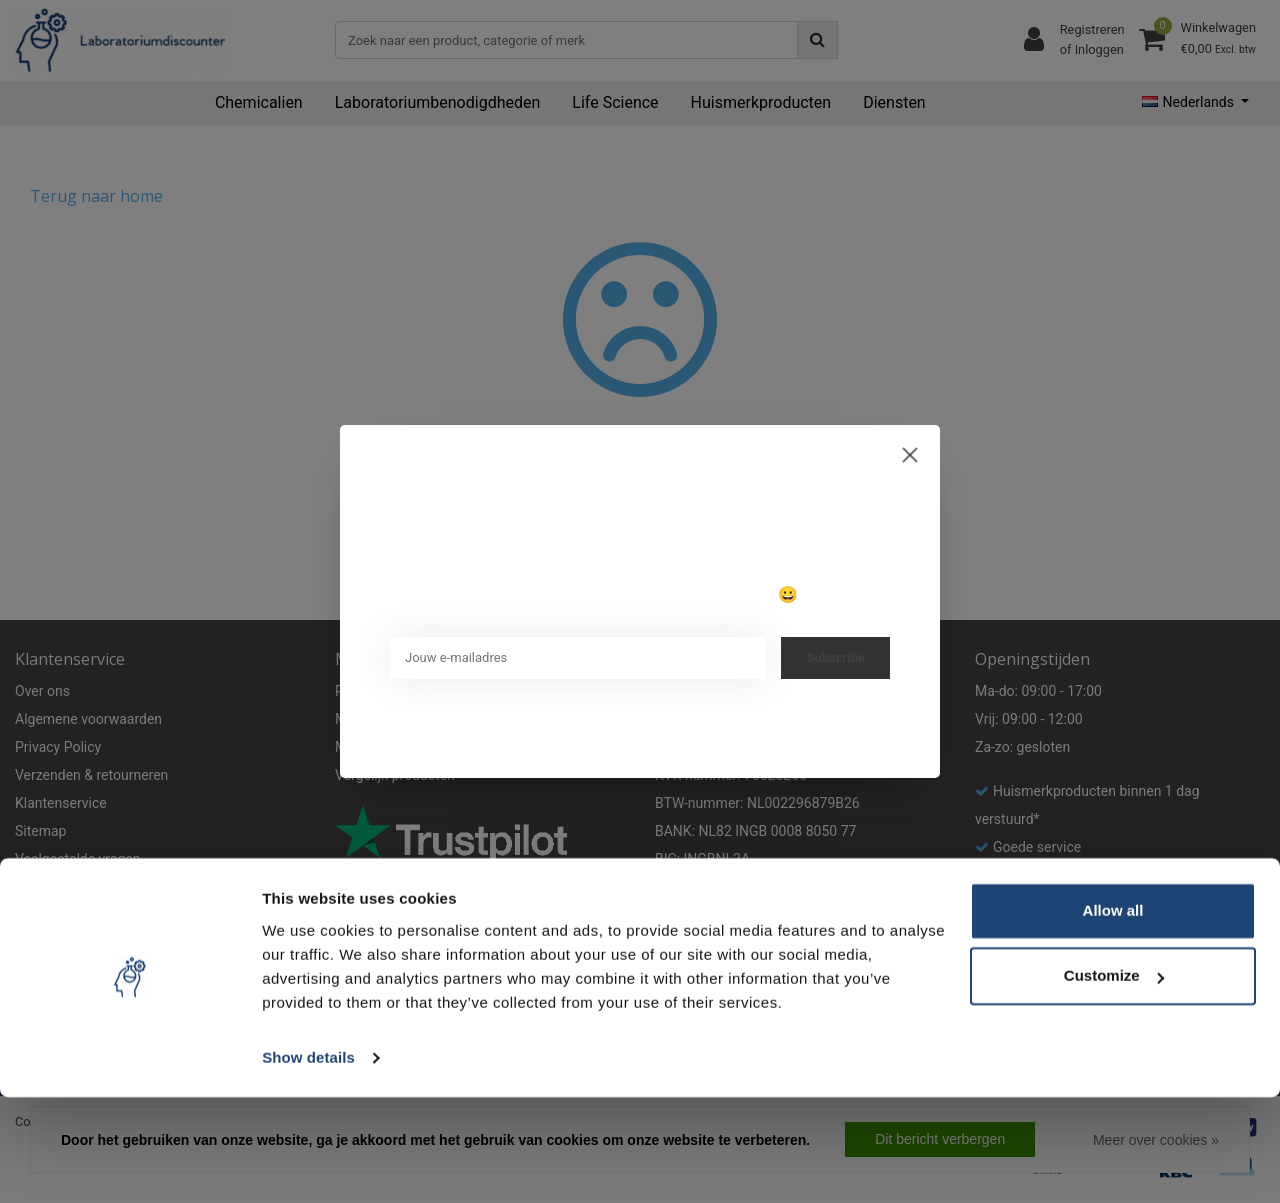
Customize (1114, 1081)
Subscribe (835, 657)
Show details (308, 1163)
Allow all (1113, 1016)
